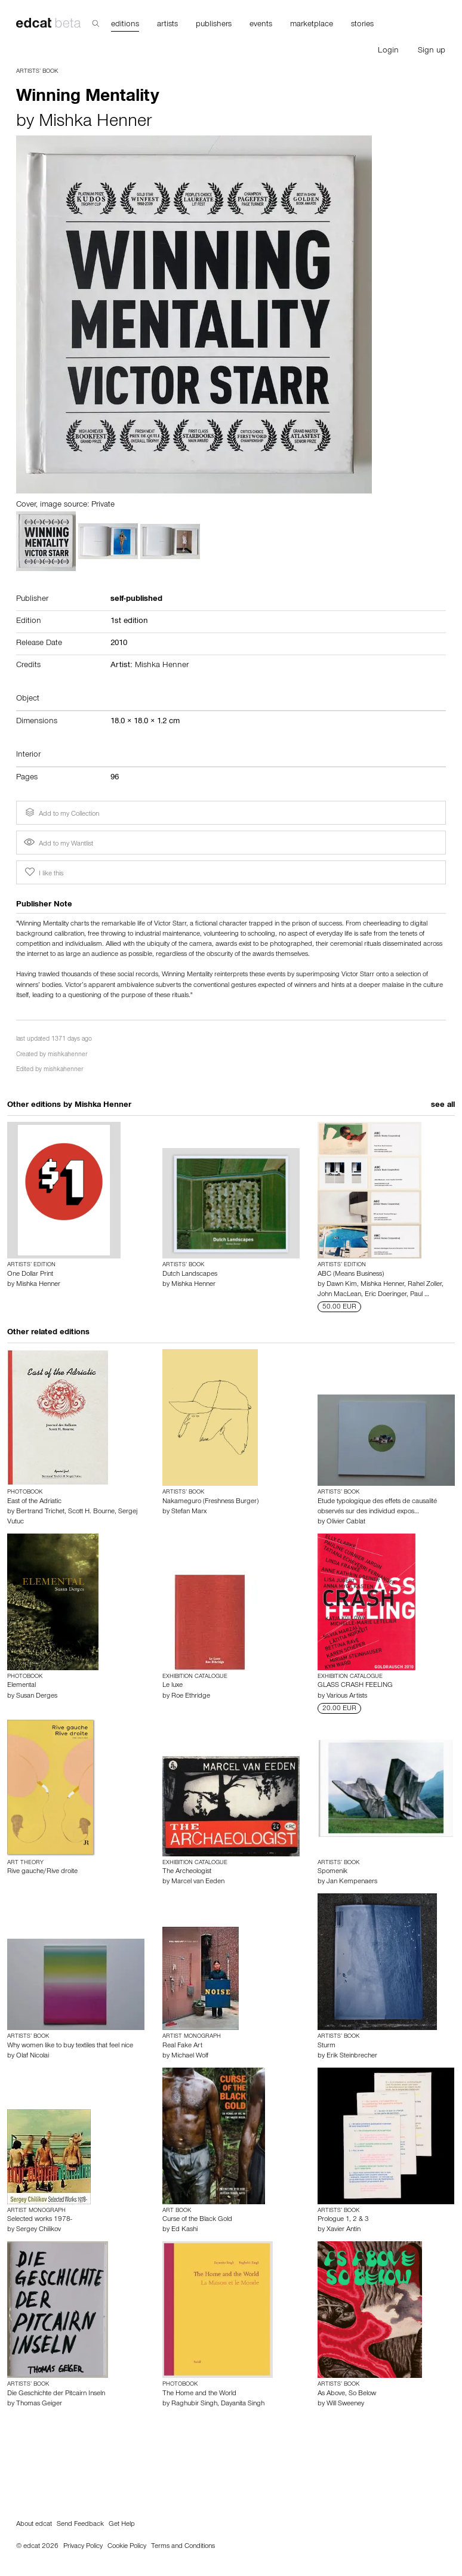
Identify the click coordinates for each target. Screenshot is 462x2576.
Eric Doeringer (385, 1294)
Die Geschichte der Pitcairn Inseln (56, 2394)
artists (167, 25)
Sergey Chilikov (38, 2229)
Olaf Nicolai (32, 2056)
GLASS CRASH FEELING (355, 1685)
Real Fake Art (182, 2046)
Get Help (122, 2524)
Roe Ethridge (190, 1696)
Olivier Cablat (346, 1522)
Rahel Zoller (425, 1284)
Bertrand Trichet (40, 1512)
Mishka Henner (95, 123)
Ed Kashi (184, 2229)
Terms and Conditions (183, 2546)
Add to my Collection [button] (61, 813)
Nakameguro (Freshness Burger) (210, 1502)
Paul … (419, 1294)
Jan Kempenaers (352, 1882)
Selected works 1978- (39, 2219)
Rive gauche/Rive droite (42, 1871)
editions (125, 25)
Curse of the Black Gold (197, 2219)
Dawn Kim (342, 1284)
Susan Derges (36, 1696)
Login (388, 51)
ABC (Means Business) (351, 1274)
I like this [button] (43, 872)
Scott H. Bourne (91, 1512)
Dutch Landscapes (189, 1274)
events (261, 25)
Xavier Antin (344, 2229)
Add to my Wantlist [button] (58, 844)
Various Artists (347, 1696)
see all (443, 1106)
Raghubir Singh (194, 2404)
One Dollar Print (30, 1274)
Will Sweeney (345, 2404)
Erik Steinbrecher (352, 2056)
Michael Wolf (189, 2056)
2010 (118, 644)
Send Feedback (80, 2524)
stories (362, 25)
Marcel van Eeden (197, 1882)
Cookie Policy (126, 2546)
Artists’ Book (37, 72)
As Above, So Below (347, 2394)
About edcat (34, 2524)
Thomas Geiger (39, 2404)
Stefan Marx (189, 1512)
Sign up (431, 51)
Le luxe (172, 1685)
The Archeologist (186, 1871)
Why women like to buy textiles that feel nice (70, 2046)
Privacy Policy (83, 2546)
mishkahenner (67, 1055)
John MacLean (339, 1294)
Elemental (21, 1685)
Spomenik (332, 1871)
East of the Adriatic (34, 1502)
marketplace (311, 25)
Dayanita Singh (242, 2404)
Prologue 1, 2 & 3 (343, 2219)
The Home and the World (199, 2394)
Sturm (326, 2046)
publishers (214, 25)
